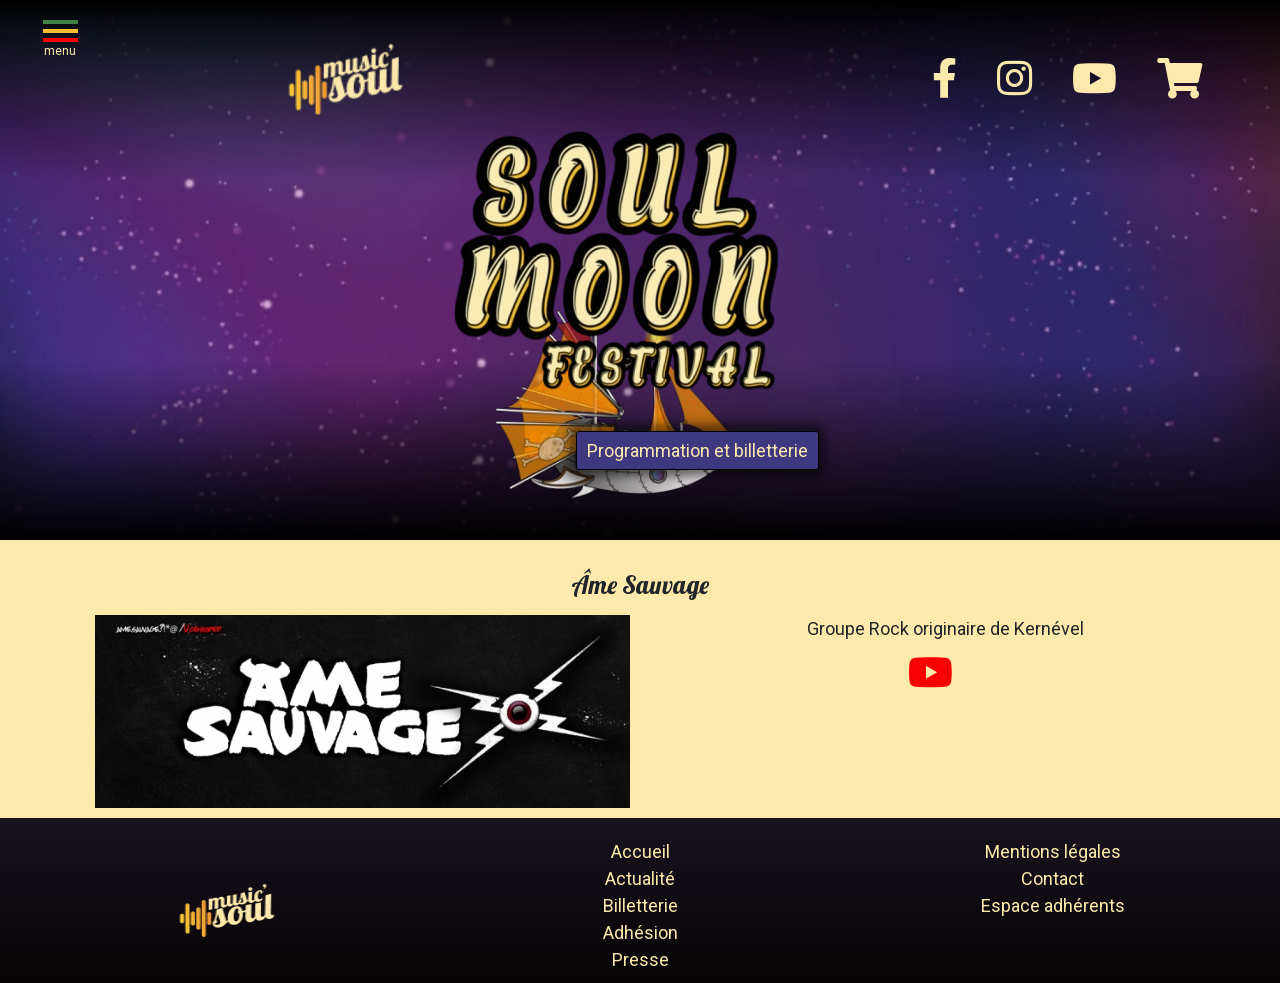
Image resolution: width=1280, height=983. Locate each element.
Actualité (640, 878)
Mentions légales (1053, 851)
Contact (1052, 878)
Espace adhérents (1053, 905)
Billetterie (640, 905)
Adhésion (640, 932)
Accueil (640, 851)
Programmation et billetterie (697, 450)
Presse (640, 959)
